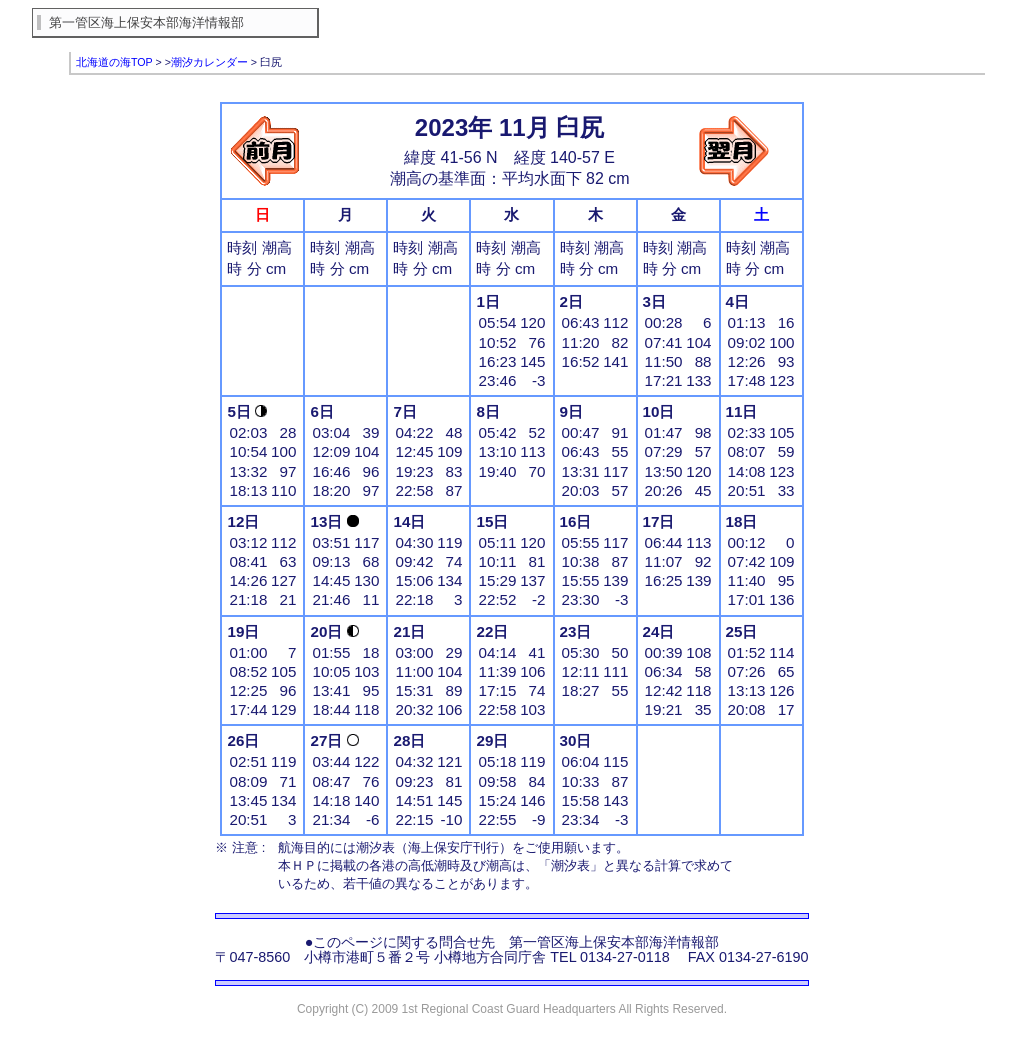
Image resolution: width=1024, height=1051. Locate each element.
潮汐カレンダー (209, 62)
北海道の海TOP (114, 62)
